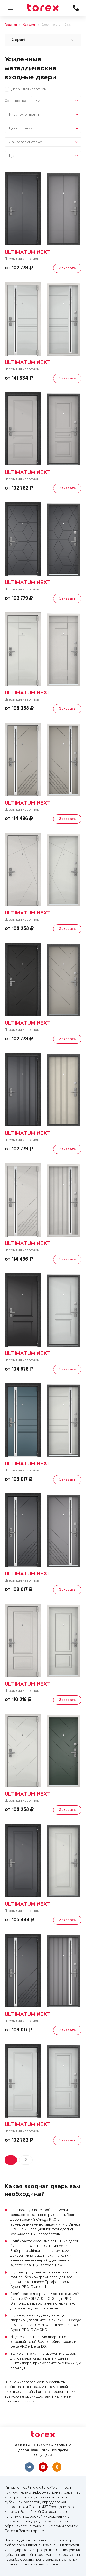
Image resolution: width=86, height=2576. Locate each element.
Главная (11, 25)
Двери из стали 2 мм (56, 25)
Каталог (29, 25)
